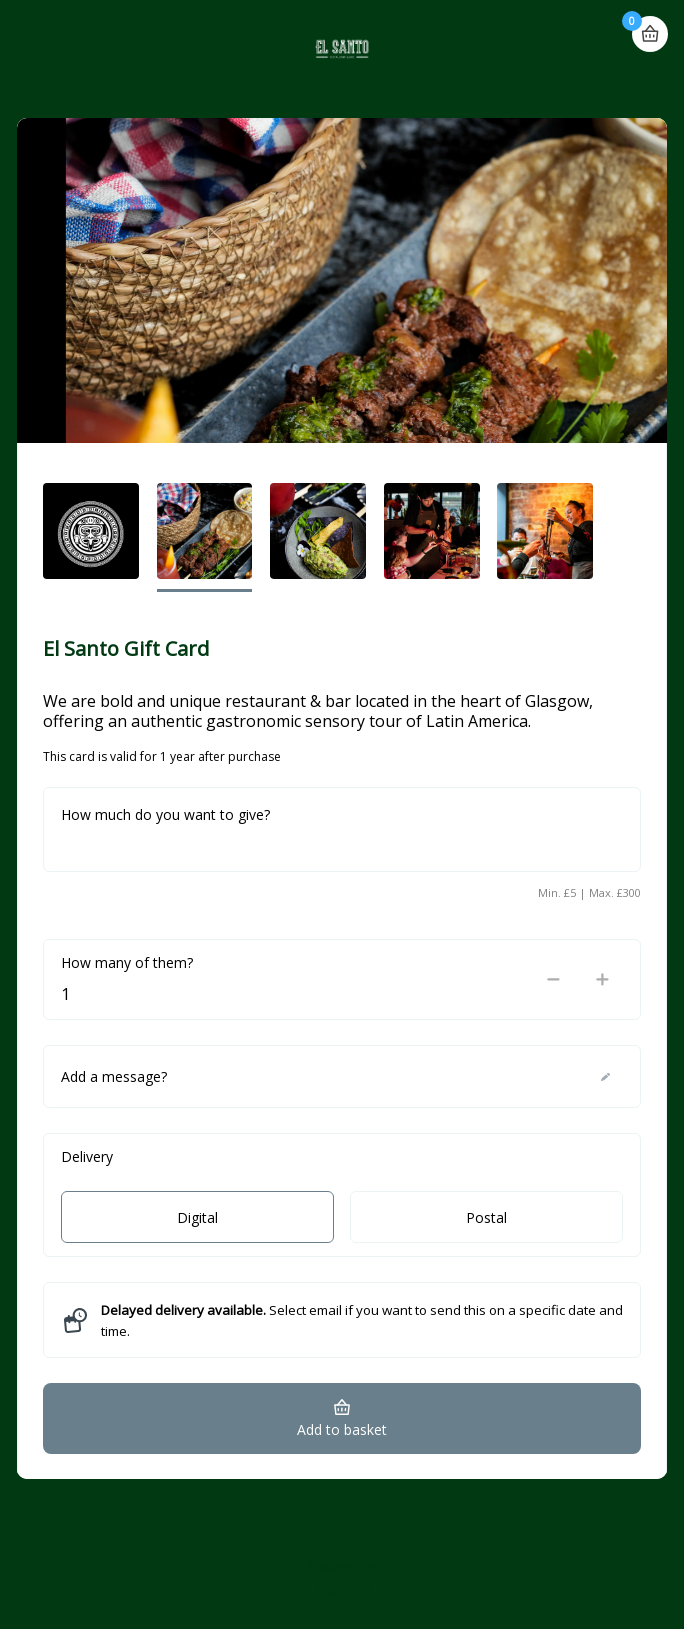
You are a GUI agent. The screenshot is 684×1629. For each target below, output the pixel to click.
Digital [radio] (197, 1217)
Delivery (87, 1156)
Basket (650, 25)
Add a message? (114, 1076)
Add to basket (342, 1429)
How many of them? (127, 962)
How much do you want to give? (165, 814)
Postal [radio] (486, 1217)
